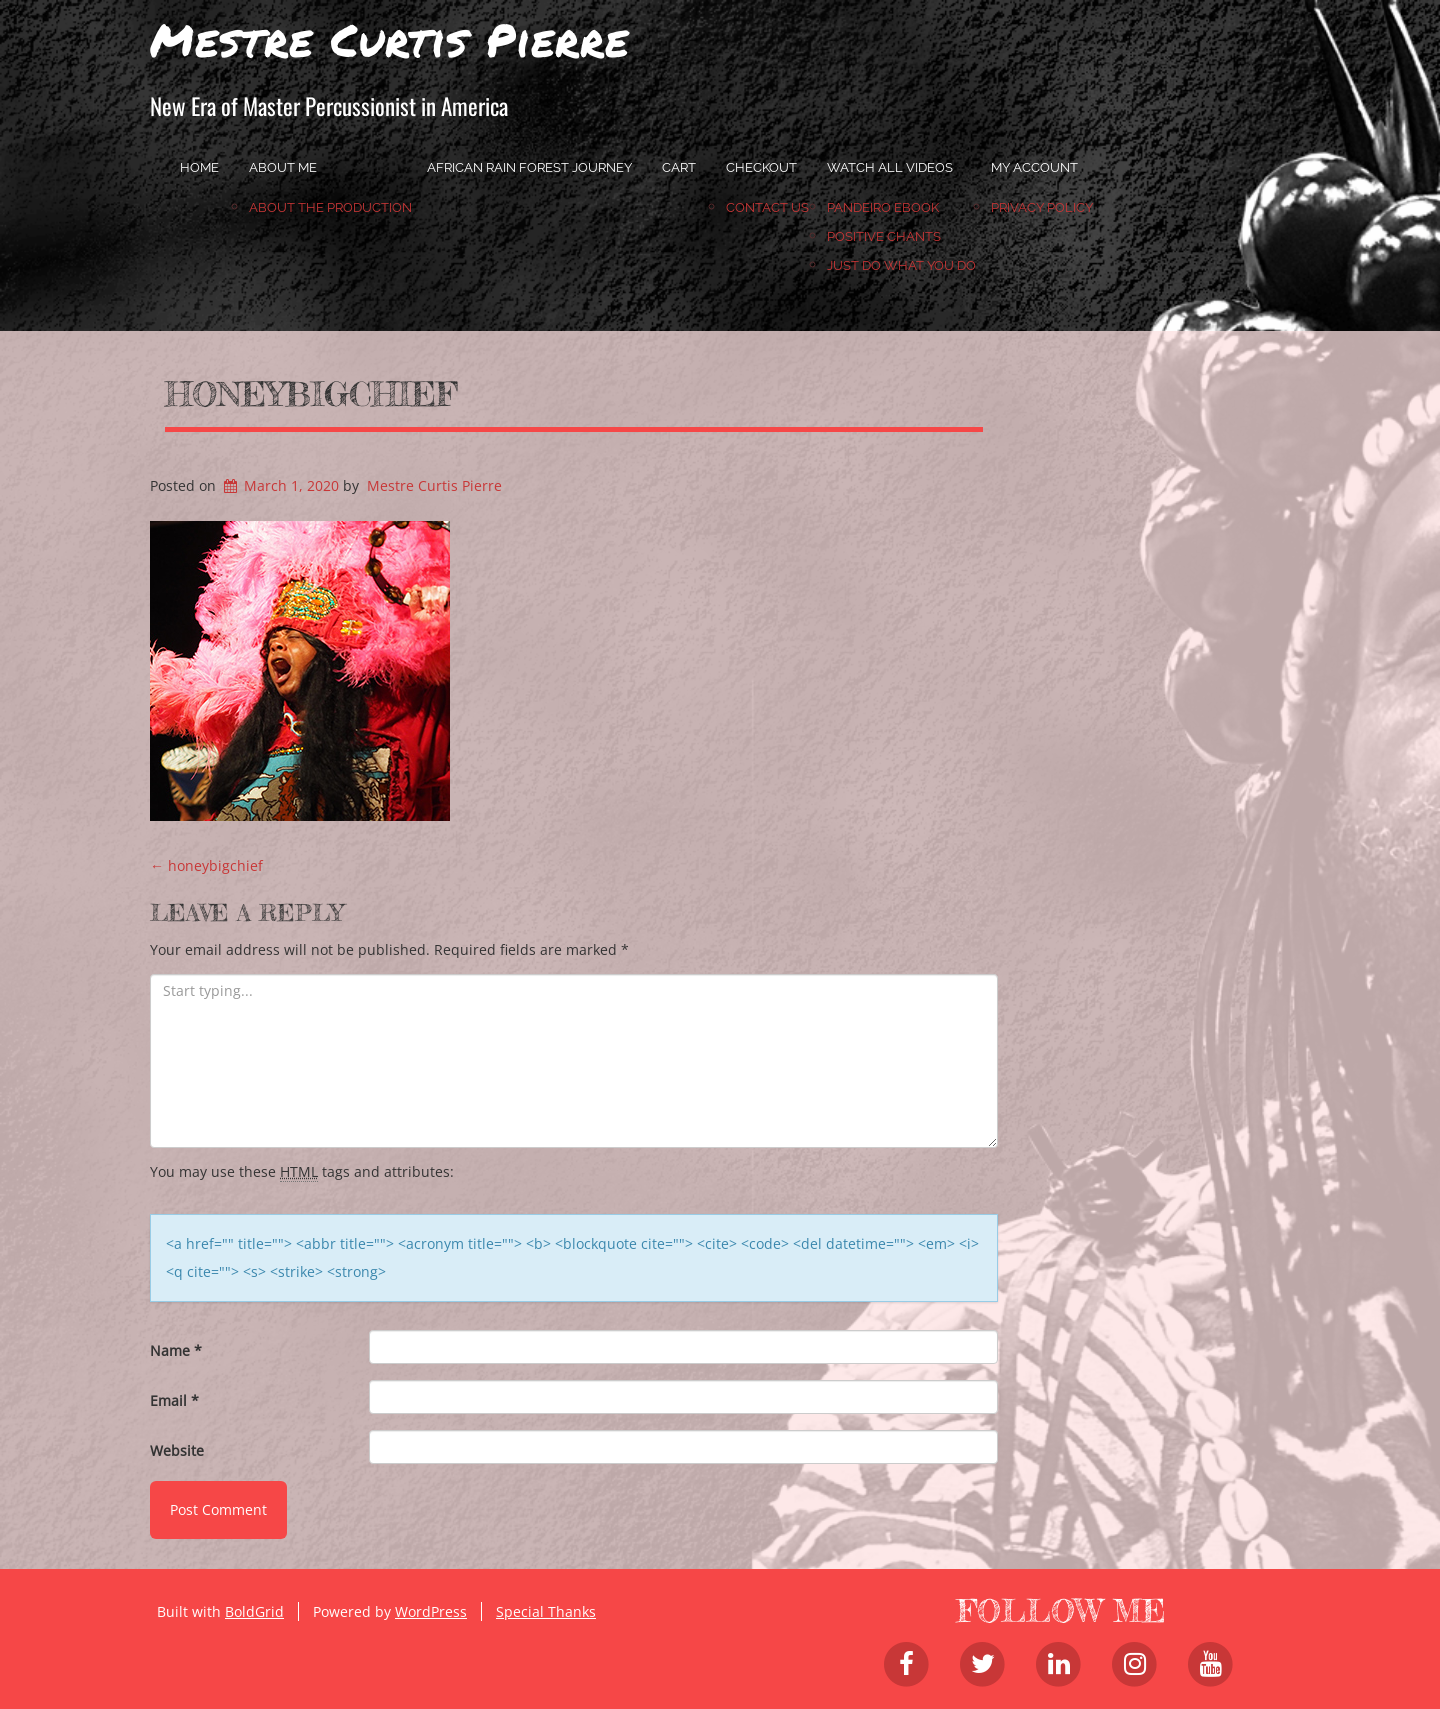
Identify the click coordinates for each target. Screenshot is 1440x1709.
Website (177, 1450)
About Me (283, 167)
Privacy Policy (1042, 207)
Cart (679, 167)
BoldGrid (254, 1610)
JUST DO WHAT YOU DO (901, 265)
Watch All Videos (890, 167)
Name (176, 1350)
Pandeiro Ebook (883, 207)
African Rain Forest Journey (529, 167)
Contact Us (767, 207)
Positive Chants (884, 236)
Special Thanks (546, 1610)
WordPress (431, 1610)
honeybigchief (311, 394)
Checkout (761, 167)
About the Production (330, 207)
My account (1034, 167)
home (199, 167)
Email (174, 1400)
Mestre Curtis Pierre (389, 39)
